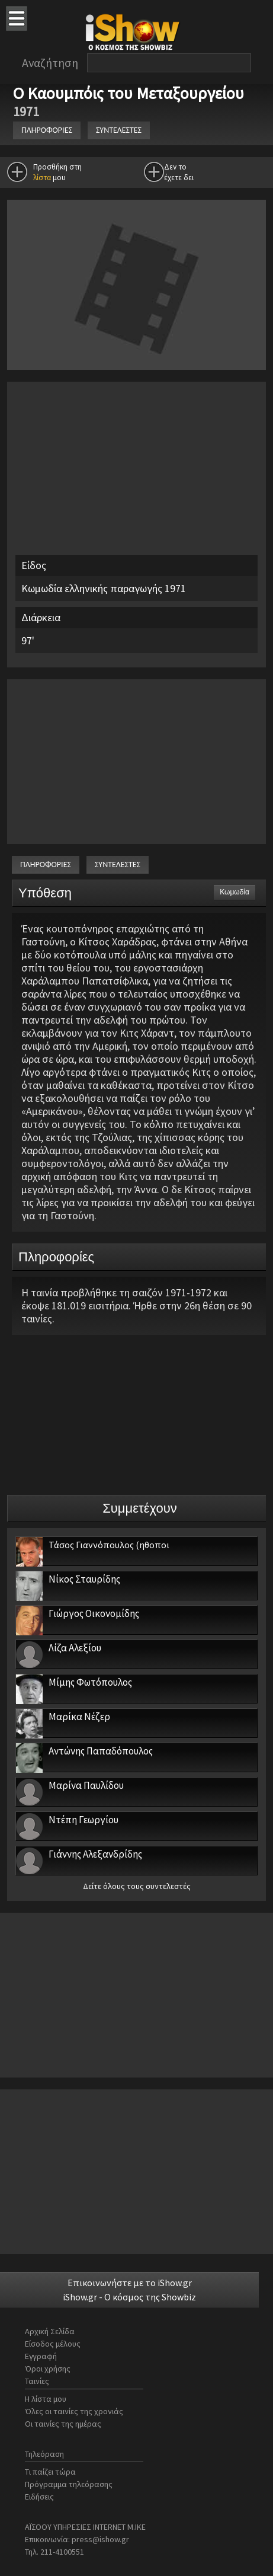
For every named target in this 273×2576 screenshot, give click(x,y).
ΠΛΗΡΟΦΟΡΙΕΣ (46, 130)
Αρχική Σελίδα (50, 2331)
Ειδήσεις (39, 2496)
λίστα (42, 177)
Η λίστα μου (45, 2398)
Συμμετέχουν (139, 1508)
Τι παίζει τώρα (50, 2471)
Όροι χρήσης (47, 2368)
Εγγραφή (41, 2356)
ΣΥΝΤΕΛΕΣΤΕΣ (119, 130)
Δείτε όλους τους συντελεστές (137, 1886)
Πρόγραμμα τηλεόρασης (69, 2484)
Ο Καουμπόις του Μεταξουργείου (130, 93)
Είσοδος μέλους (53, 2343)
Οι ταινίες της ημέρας (63, 2423)
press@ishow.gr (100, 2539)
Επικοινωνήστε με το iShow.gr (130, 2283)
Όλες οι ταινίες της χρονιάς (74, 2411)
